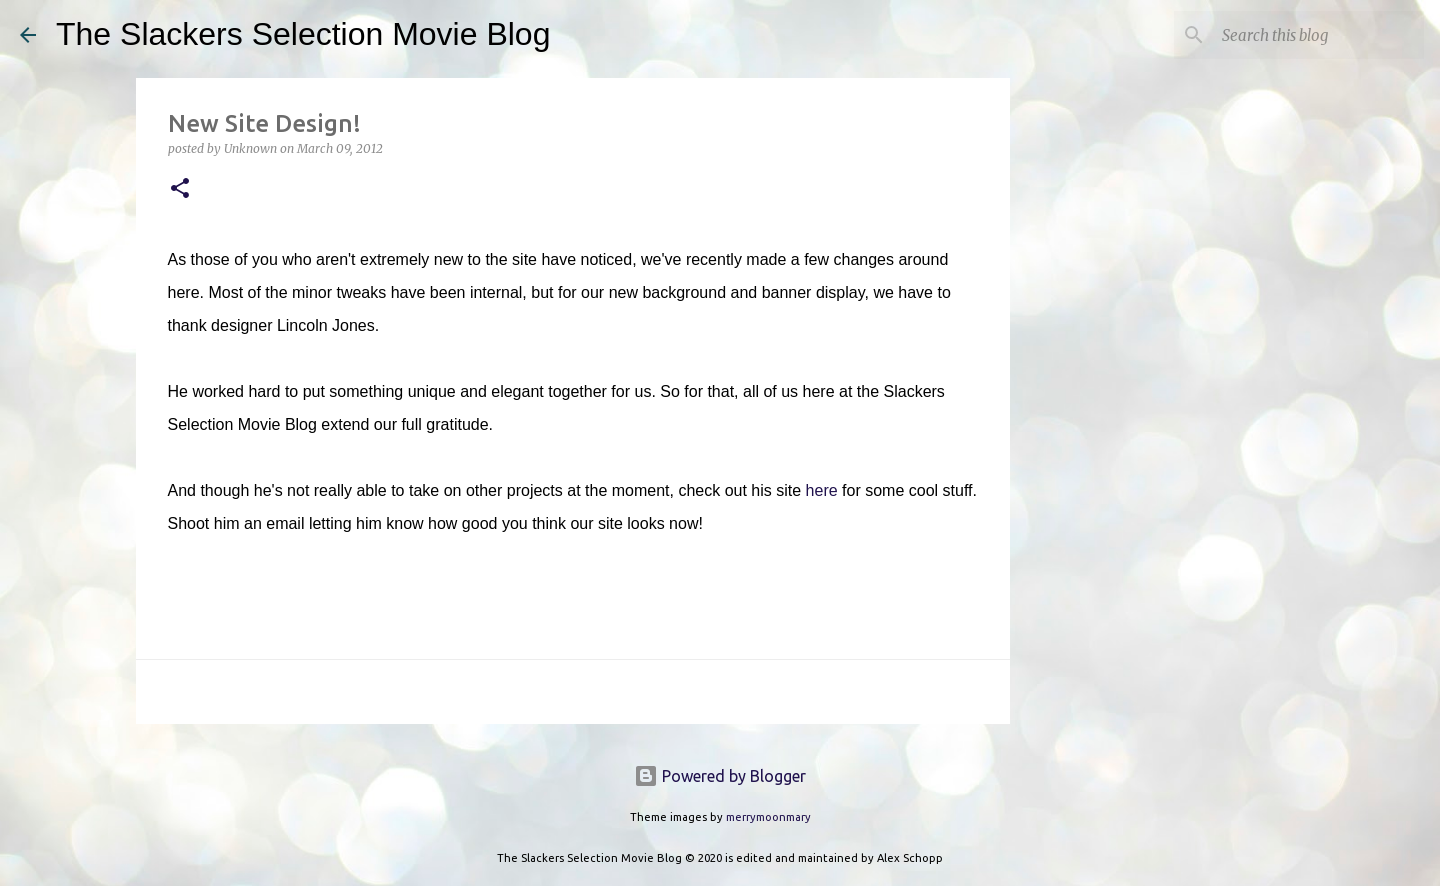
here (822, 490)
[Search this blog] (1319, 35)
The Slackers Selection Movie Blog (303, 34)
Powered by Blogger (720, 776)
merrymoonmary (768, 817)
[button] (180, 189)
